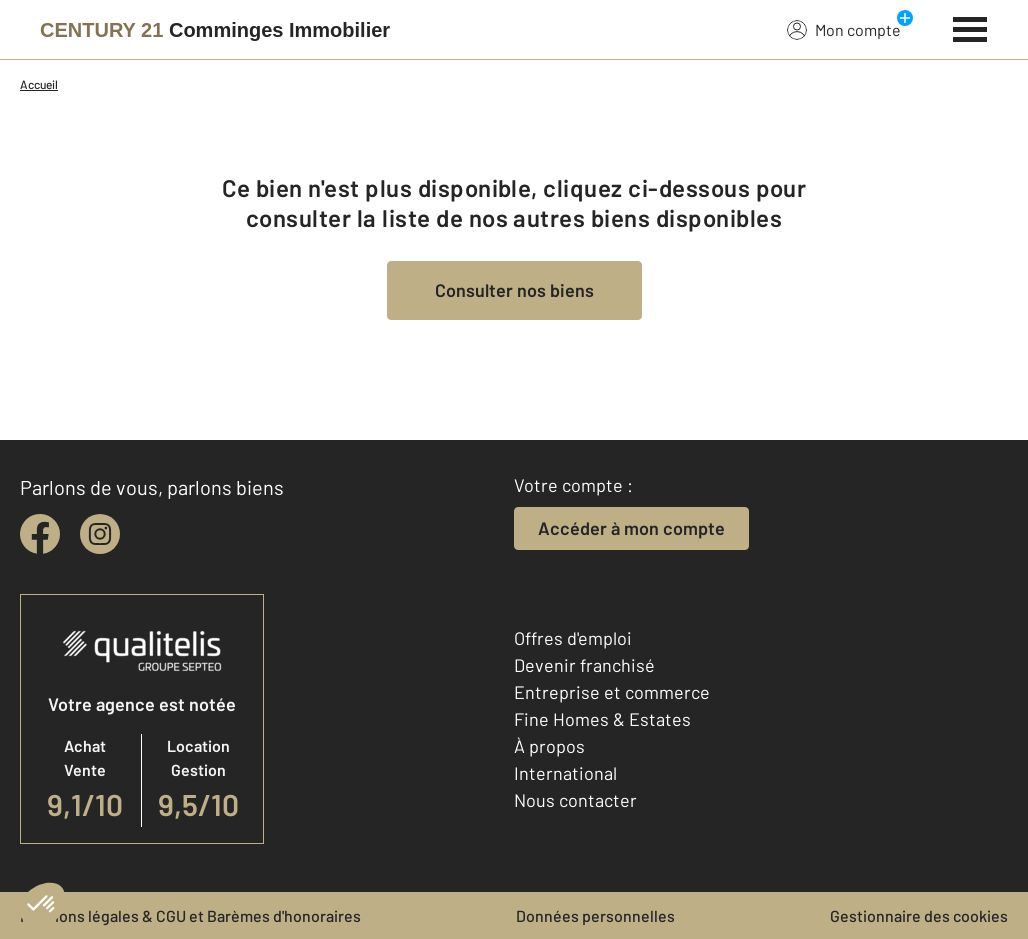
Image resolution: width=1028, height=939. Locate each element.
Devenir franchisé (584, 665)
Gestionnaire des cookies (919, 915)
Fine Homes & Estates (602, 719)
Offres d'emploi (573, 638)
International (565, 773)
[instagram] (100, 534)
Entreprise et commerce (612, 692)
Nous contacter (575, 800)
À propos (549, 746)
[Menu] (970, 27)
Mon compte (844, 29)
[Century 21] (215, 30)
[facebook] (40, 534)
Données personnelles (595, 915)
